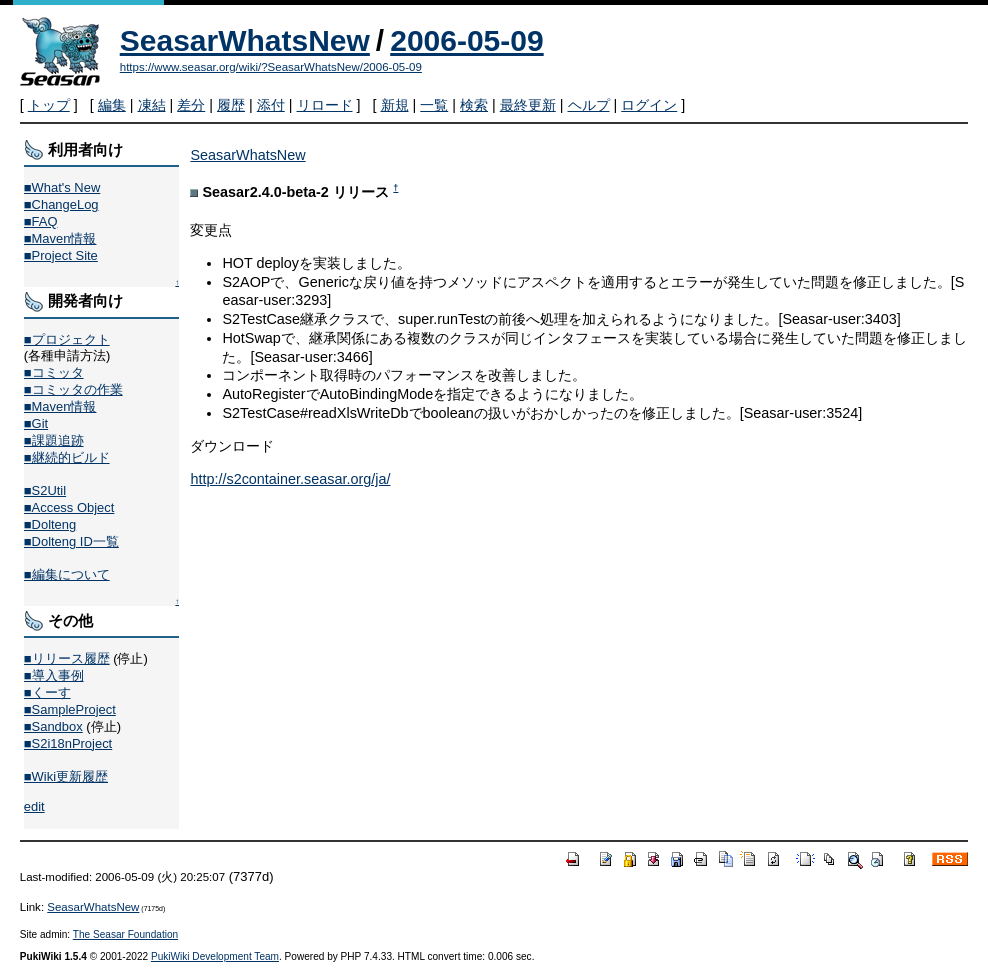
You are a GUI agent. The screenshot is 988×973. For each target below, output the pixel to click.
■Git (36, 423)
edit (34, 806)
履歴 (231, 105)
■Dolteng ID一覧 (71, 541)
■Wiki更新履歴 (66, 776)
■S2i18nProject (68, 743)
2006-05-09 (466, 40)
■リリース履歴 (67, 658)
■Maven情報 (60, 238)
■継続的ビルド (67, 457)
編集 (112, 105)
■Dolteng (50, 524)
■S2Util (45, 490)
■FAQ (41, 221)
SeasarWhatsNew (245, 40)
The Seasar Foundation (125, 934)
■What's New (62, 187)
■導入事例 (54, 675)
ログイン (649, 105)
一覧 (434, 105)
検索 (474, 105)
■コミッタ (54, 372)
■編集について (67, 574)
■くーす (47, 692)
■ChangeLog (61, 204)
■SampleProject (70, 709)
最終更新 (528, 105)
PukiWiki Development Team (215, 956)
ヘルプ (589, 105)
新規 (395, 105)
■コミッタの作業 (73, 389)
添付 (271, 105)
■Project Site (61, 255)
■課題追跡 (54, 440)
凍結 (152, 105)
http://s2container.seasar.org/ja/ (290, 479)
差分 (191, 105)
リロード (325, 105)
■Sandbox (53, 726)
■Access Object (69, 507)
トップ (49, 105)
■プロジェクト (67, 339)
